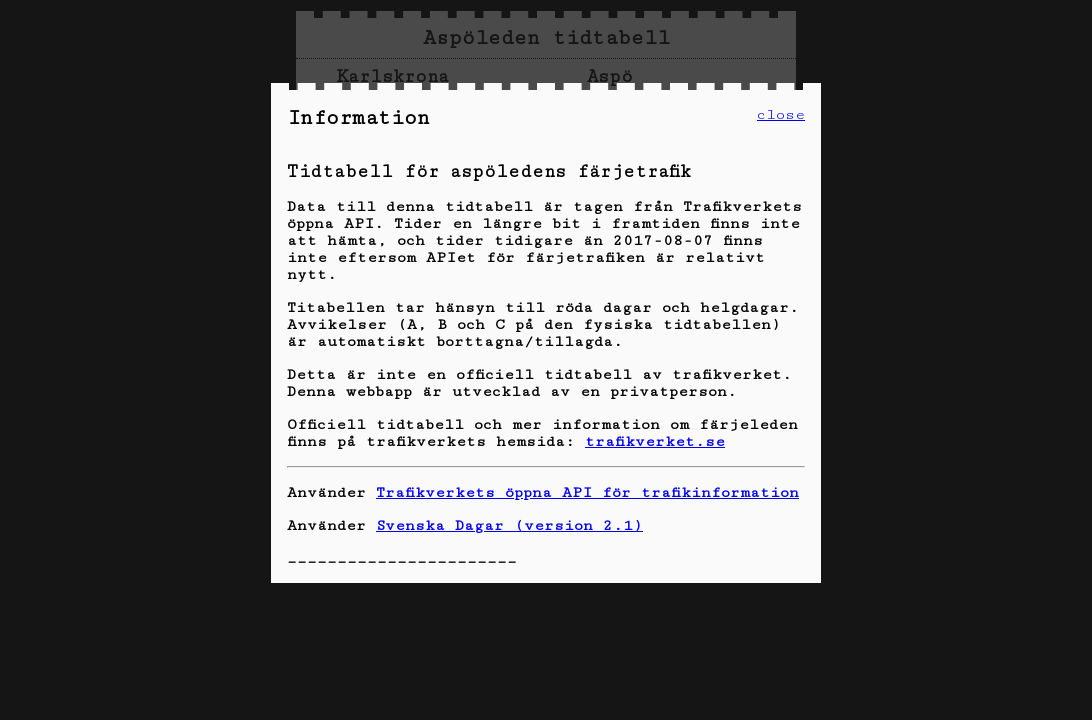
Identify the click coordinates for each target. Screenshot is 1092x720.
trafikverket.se (655, 441)
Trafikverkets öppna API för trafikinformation (587, 492)
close (781, 114)
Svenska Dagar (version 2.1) (509, 525)
